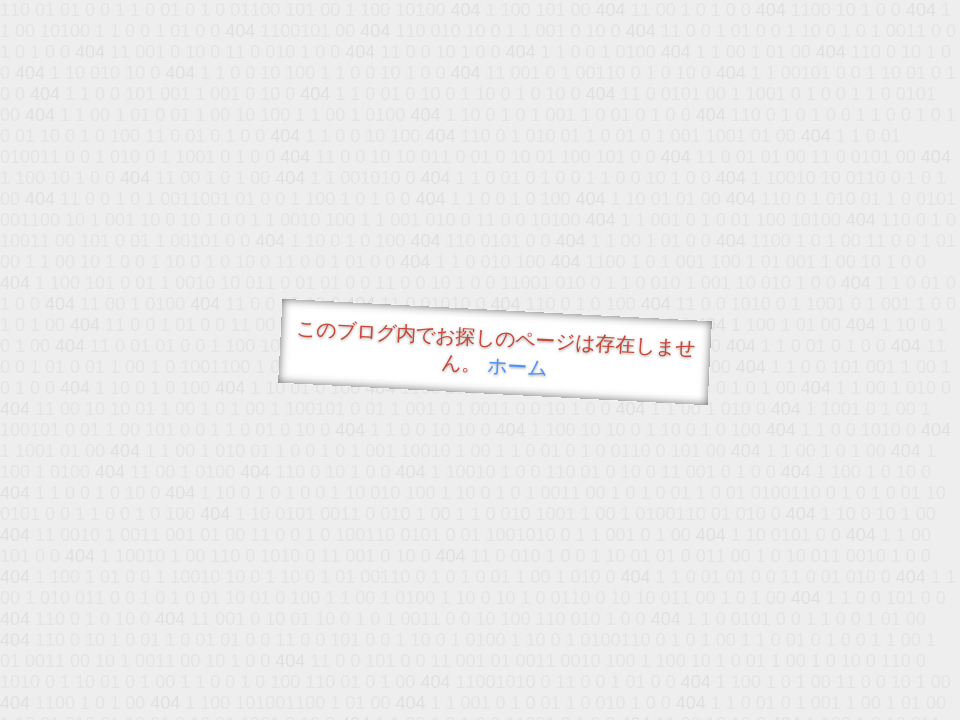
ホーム (517, 366)
